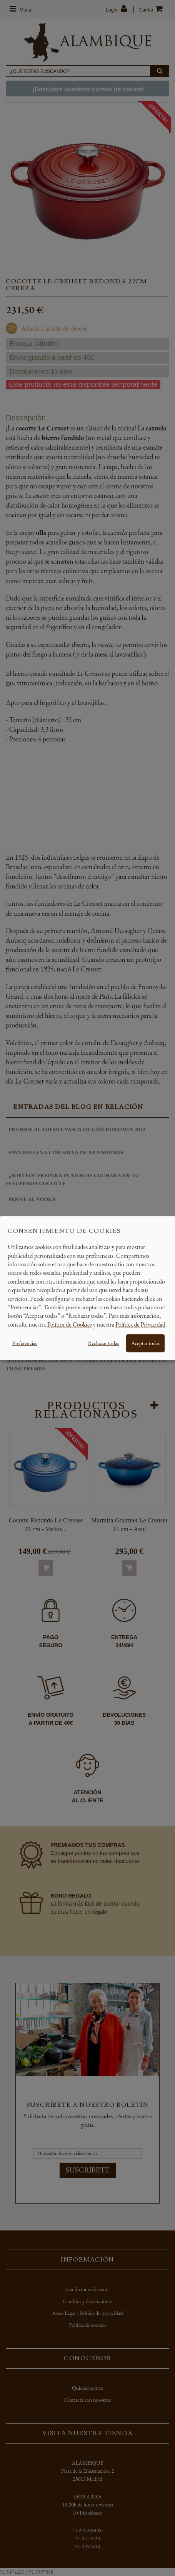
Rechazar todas (103, 1343)
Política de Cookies (69, 1324)
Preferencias (24, 1343)
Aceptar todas (145, 1343)
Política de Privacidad (140, 1324)
